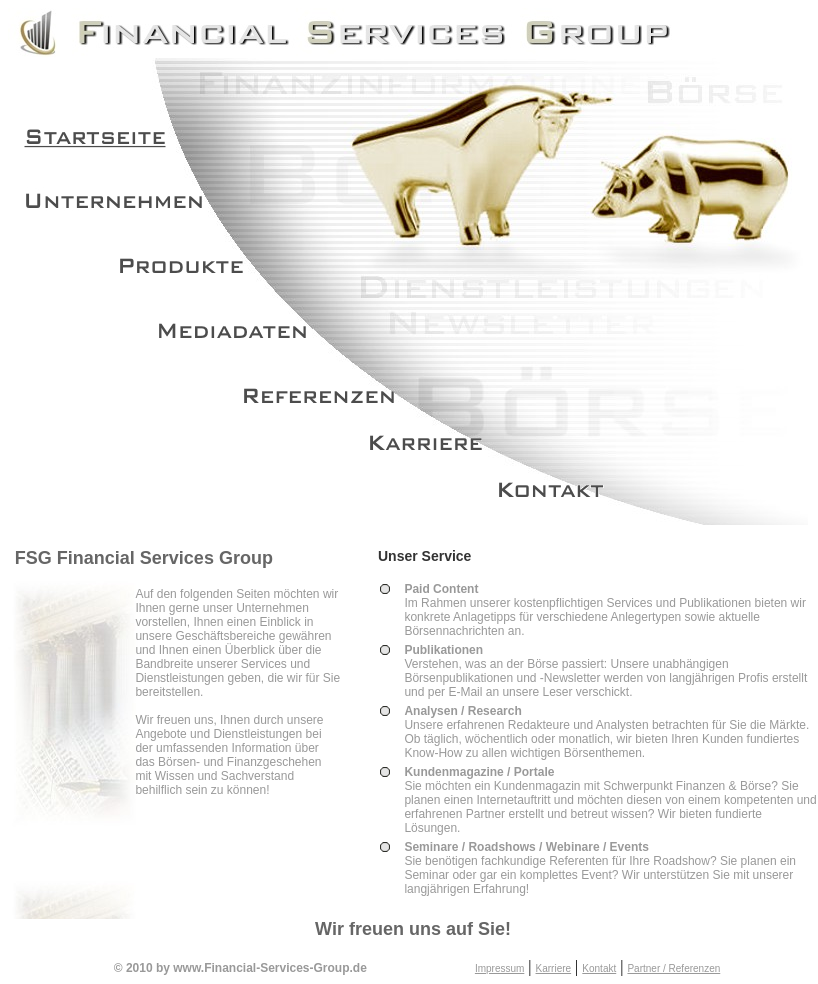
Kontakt (599, 968)
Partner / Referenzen (673, 968)
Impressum (499, 968)
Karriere (554, 968)
